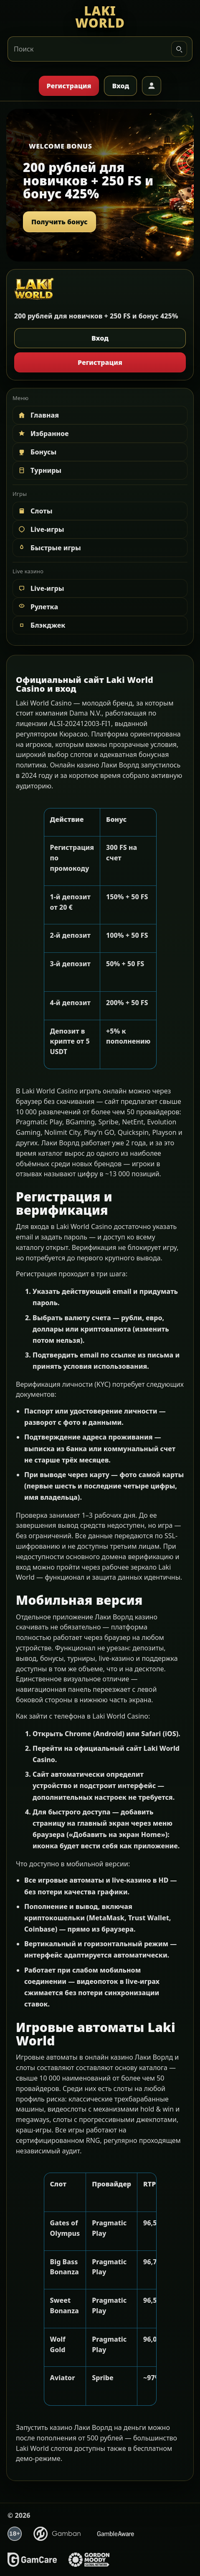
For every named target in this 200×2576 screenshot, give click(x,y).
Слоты (35, 511)
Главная (38, 415)
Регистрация (69, 85)
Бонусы (36, 452)
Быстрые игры (49, 547)
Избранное (43, 433)
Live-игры (40, 529)
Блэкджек (41, 625)
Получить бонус (59, 221)
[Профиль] (151, 85)
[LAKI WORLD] (100, 17)
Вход (120, 85)
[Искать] (179, 49)
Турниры (39, 470)
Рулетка (37, 606)
